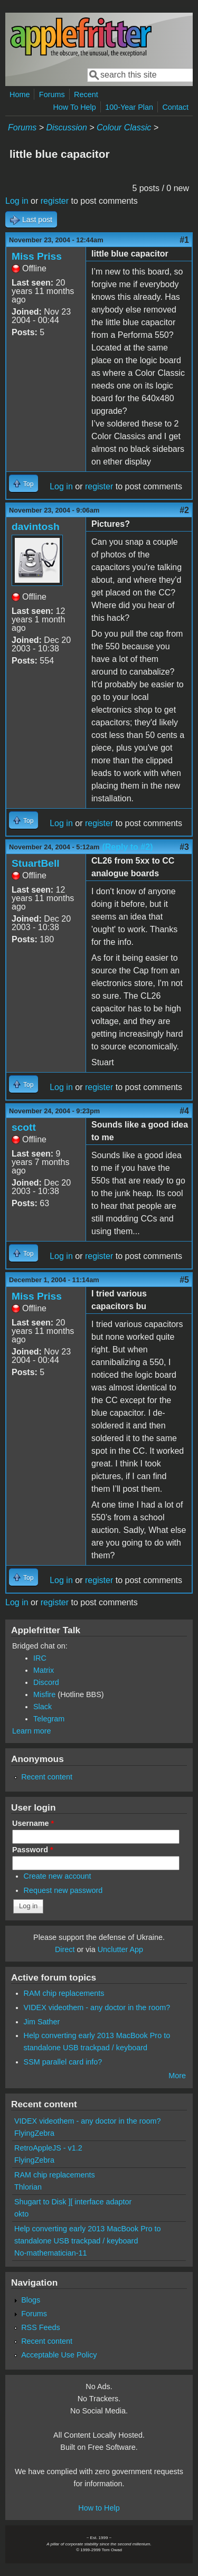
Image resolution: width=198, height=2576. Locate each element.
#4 (184, 1110)
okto (21, 2214)
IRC (39, 1658)
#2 (184, 510)
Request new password (63, 1890)
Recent (86, 94)
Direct (65, 1949)
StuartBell (36, 863)
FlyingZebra (34, 2133)
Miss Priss (37, 256)
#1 (184, 239)
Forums (52, 94)
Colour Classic (124, 127)
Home (20, 94)
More (177, 2075)
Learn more (31, 1731)
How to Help (98, 2508)
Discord (46, 1682)
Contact (175, 107)
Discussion (66, 127)
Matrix (43, 1670)
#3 (184, 846)
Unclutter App (120, 1949)
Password (32, 1849)
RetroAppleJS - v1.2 (48, 2148)
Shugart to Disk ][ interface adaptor (72, 2202)
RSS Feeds (40, 2327)
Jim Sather (42, 2022)
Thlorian (28, 2187)
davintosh (36, 526)
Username (33, 1823)
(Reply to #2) (127, 846)
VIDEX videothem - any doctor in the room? (97, 2007)
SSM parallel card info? (63, 2062)
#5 (184, 1279)
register (55, 200)
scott (24, 1127)
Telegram (48, 1719)
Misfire (44, 1694)
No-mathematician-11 (50, 2253)
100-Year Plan (129, 107)
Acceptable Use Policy (59, 2355)
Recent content (46, 1777)
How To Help (74, 107)
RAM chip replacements (64, 1993)
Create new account (57, 1876)
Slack (42, 1706)
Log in (17, 200)
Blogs (30, 2300)
